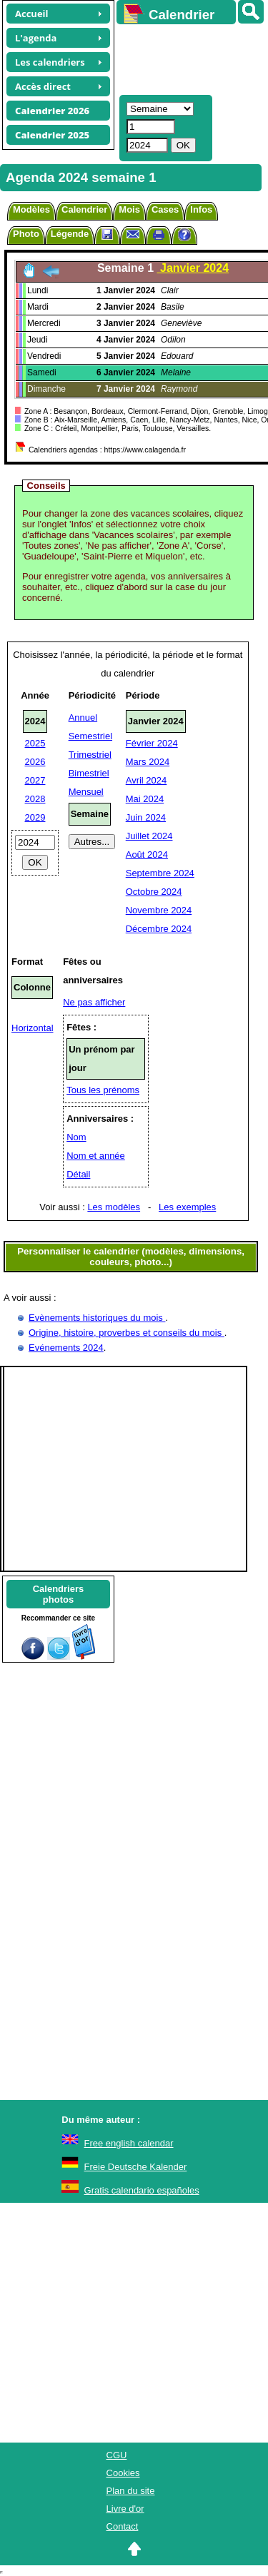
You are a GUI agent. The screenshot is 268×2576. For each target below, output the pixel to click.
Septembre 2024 (160, 873)
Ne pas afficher (94, 1002)
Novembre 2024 (159, 910)
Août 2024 (147, 854)
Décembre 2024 (159, 928)
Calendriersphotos (58, 1594)
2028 (35, 798)
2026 (35, 761)
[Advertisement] (185, 58)
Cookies (123, 2473)
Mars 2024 (147, 761)
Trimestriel (90, 754)
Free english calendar (129, 2143)
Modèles (31, 209)
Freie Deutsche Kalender (135, 2166)
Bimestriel (89, 773)
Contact (122, 2526)
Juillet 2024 (149, 836)
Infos (201, 209)
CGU (116, 2455)
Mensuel (86, 791)
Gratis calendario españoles (141, 2190)
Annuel (83, 717)
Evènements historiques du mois (97, 1317)
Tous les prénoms (102, 1090)
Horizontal (32, 1028)
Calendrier (84, 209)
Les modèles (113, 1207)
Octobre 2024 (154, 891)
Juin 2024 (146, 817)
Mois (129, 209)
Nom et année (95, 1155)
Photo (26, 233)
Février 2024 (152, 743)
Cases (165, 209)
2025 (35, 743)
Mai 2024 (145, 798)
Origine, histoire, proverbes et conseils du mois (126, 1332)
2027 (35, 780)
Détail (78, 1174)
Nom (76, 1137)
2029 (35, 817)
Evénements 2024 (66, 1347)
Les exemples (187, 1207)
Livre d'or (125, 2508)
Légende (70, 233)
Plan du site (130, 2490)
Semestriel (90, 736)
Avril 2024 (146, 780)
